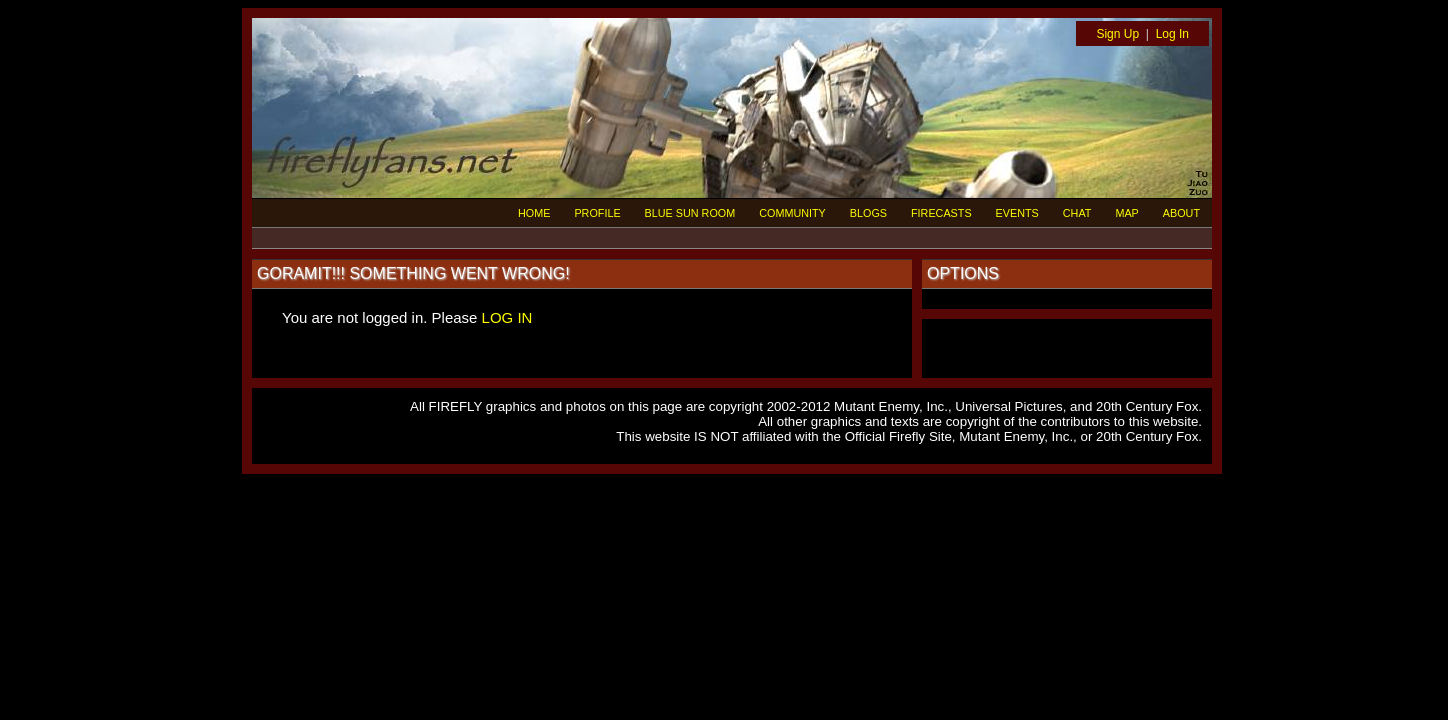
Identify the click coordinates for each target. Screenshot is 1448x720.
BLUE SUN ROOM (690, 213)
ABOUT (1181, 213)
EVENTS (1017, 213)
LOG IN (507, 317)
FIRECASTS (941, 213)
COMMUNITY (792, 213)
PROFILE (597, 213)
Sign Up (1117, 34)
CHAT (1077, 213)
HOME (534, 213)
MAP (1126, 213)
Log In (1172, 34)
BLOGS (868, 213)
